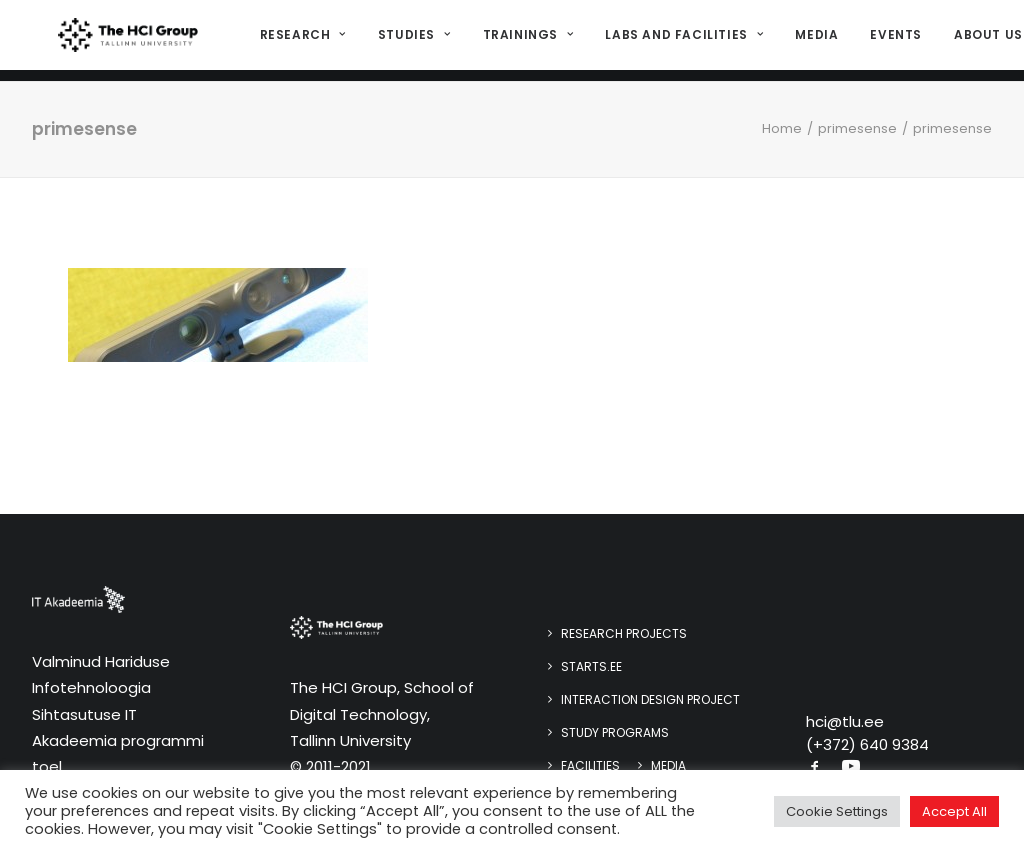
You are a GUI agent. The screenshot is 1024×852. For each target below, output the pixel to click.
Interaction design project (650, 699)
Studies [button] (409, 40)
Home (782, 128)
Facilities (590, 765)
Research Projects (624, 633)
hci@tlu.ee (845, 721)
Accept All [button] (954, 811)
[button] (815, 768)
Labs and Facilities (679, 40)
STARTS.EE (591, 666)
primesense (857, 128)
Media (811, 40)
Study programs (615, 732)
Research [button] (298, 40)
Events (891, 40)
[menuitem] (305, 41)
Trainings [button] (523, 40)
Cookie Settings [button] (837, 811)
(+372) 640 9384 (867, 744)
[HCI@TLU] (125, 41)
